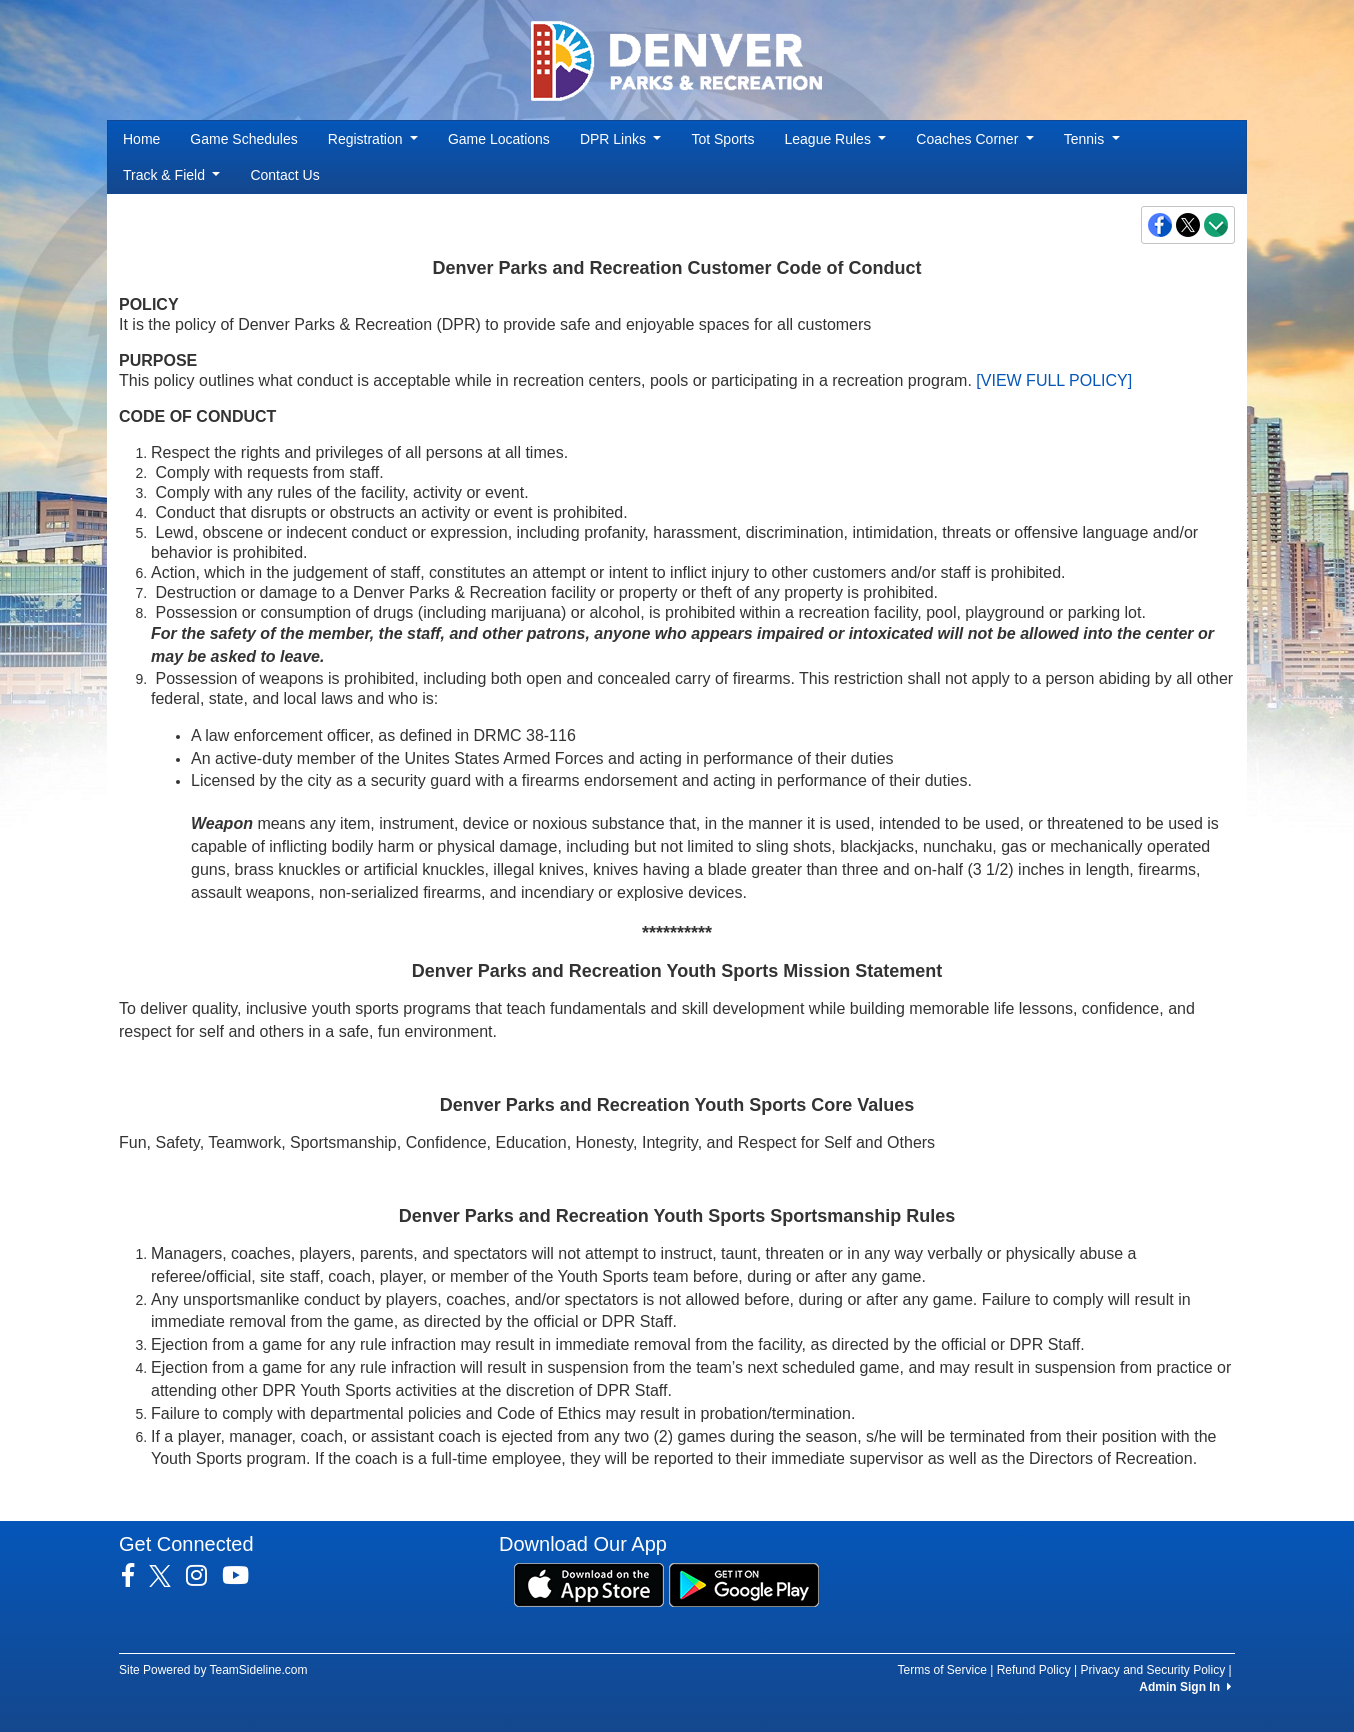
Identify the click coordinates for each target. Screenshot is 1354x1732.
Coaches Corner (974, 139)
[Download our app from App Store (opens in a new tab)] (589, 1584)
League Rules (836, 139)
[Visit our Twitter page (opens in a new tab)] (167, 1576)
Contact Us (284, 175)
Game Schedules (243, 139)
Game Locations (499, 139)
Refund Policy (1034, 1670)
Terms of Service (941, 1670)
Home (141, 139)
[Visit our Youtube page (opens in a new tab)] (243, 1576)
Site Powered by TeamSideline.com (213, 1670)
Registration (373, 139)
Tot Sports (722, 139)
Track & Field (171, 175)
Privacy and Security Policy (1152, 1670)
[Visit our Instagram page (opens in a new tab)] (204, 1576)
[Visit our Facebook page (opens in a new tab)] (135, 1576)
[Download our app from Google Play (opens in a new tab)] (744, 1584)
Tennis (1092, 139)
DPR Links (621, 139)
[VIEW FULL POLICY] (1054, 380)
